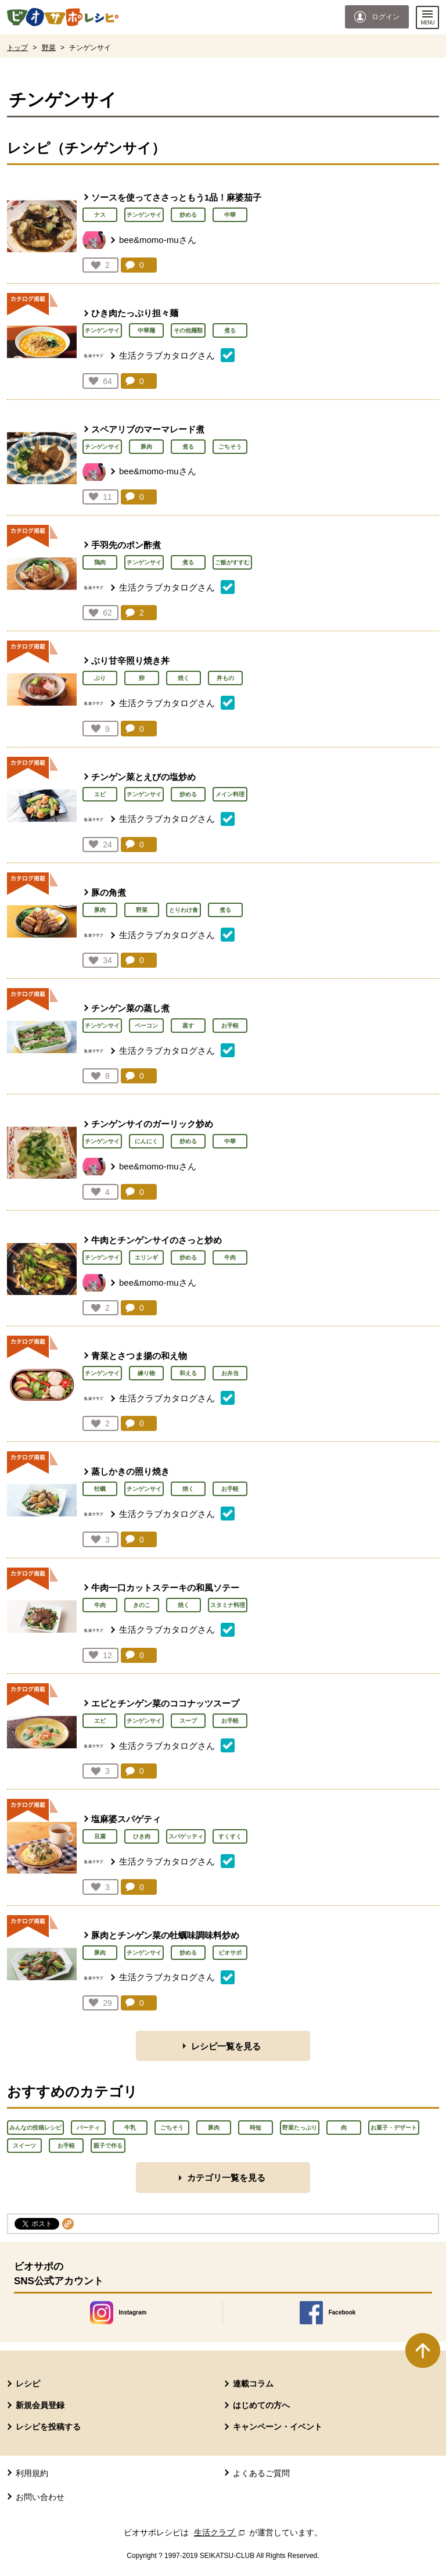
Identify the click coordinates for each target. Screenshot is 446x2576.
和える (188, 1373)
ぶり (100, 678)
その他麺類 (188, 330)
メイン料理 (229, 794)
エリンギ (146, 1257)
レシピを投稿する (48, 2426)
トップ (17, 48)
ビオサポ (230, 1952)
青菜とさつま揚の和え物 (139, 1356)
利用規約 (32, 2473)
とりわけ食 (183, 910)
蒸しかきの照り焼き (130, 1471)
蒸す (188, 1025)
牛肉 (230, 1257)
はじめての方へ (261, 2405)
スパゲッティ (185, 1836)
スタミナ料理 (227, 1605)
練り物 (146, 1373)
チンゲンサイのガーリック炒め (152, 1124)
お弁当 (230, 1373)
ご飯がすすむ (232, 562)
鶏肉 (100, 562)
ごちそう (230, 446)
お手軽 (230, 1025)
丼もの (225, 678)
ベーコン (146, 1025)
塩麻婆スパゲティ (126, 1819)
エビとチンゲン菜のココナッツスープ (165, 1703)
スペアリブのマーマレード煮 (147, 429)
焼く (183, 678)
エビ (100, 794)
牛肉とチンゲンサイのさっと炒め (156, 1240)
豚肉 (146, 446)
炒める (188, 215)
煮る (230, 330)
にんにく (146, 1141)
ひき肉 (141, 1836)
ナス (100, 215)
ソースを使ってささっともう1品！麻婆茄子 (176, 197)
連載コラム (253, 2383)
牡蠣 (100, 1489)
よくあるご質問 (261, 2473)
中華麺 (146, 330)
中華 (230, 215)
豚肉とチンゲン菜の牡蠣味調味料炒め (165, 1935)
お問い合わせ (40, 2497)
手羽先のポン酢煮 (126, 545)
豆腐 (100, 1836)
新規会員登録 (40, 2405)
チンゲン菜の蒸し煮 (130, 1008)
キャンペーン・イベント (277, 2426)
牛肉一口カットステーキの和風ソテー (165, 1588)
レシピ (28, 2383)
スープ (188, 1721)
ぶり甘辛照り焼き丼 (130, 661)
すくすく (230, 1836)
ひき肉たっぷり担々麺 (134, 313)
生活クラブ (220, 2532)
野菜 (49, 48)
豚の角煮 (108, 892)
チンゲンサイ (144, 215)
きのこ (141, 1605)
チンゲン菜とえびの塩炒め (143, 777)
